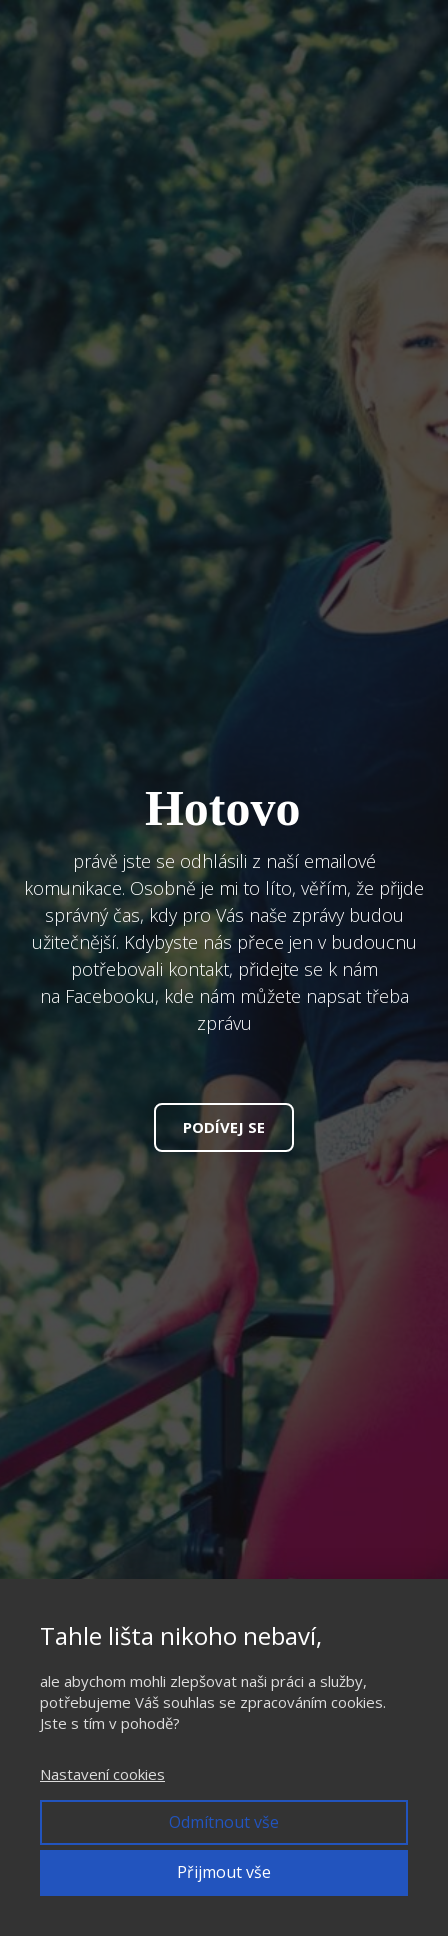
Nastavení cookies (102, 1774)
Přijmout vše (224, 1872)
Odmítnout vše (224, 1822)
